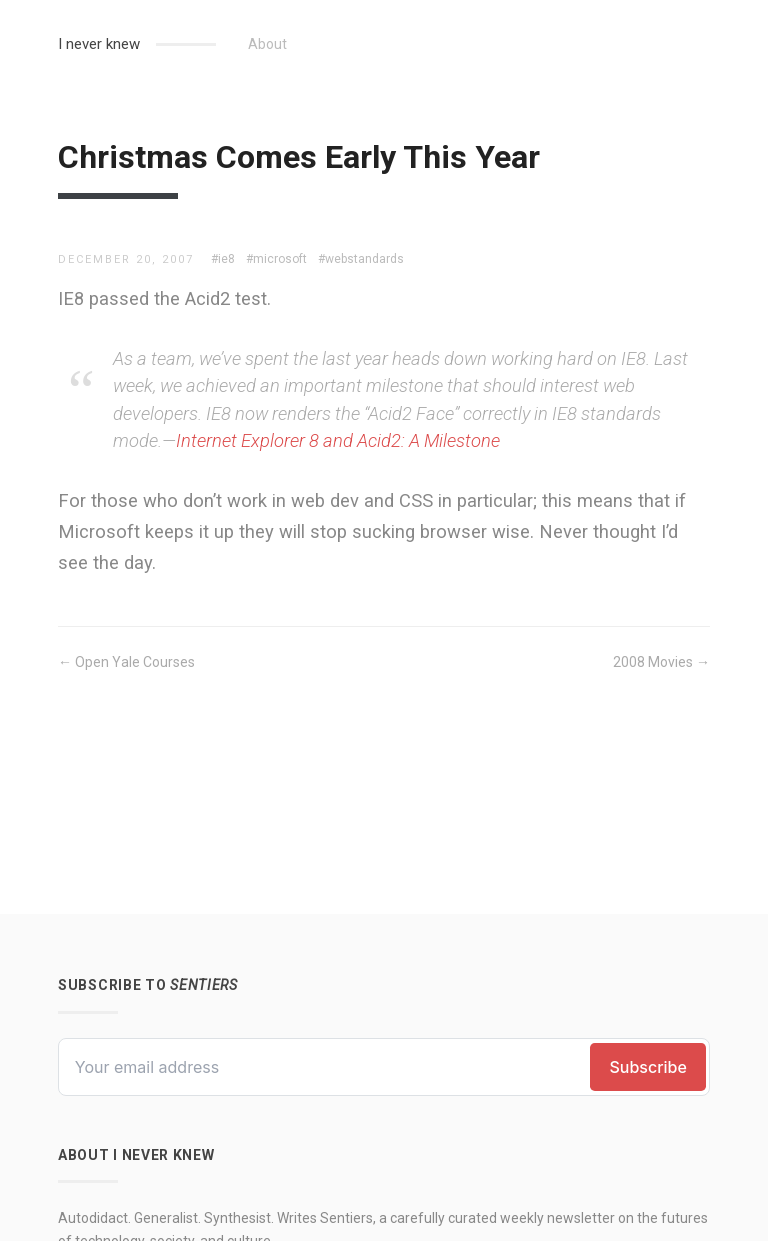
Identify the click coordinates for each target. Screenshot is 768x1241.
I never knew (99, 44)
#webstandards (361, 259)
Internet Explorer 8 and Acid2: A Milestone (338, 440)
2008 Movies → (661, 662)
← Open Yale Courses (126, 662)
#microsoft (276, 259)
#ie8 (223, 259)
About (267, 44)
